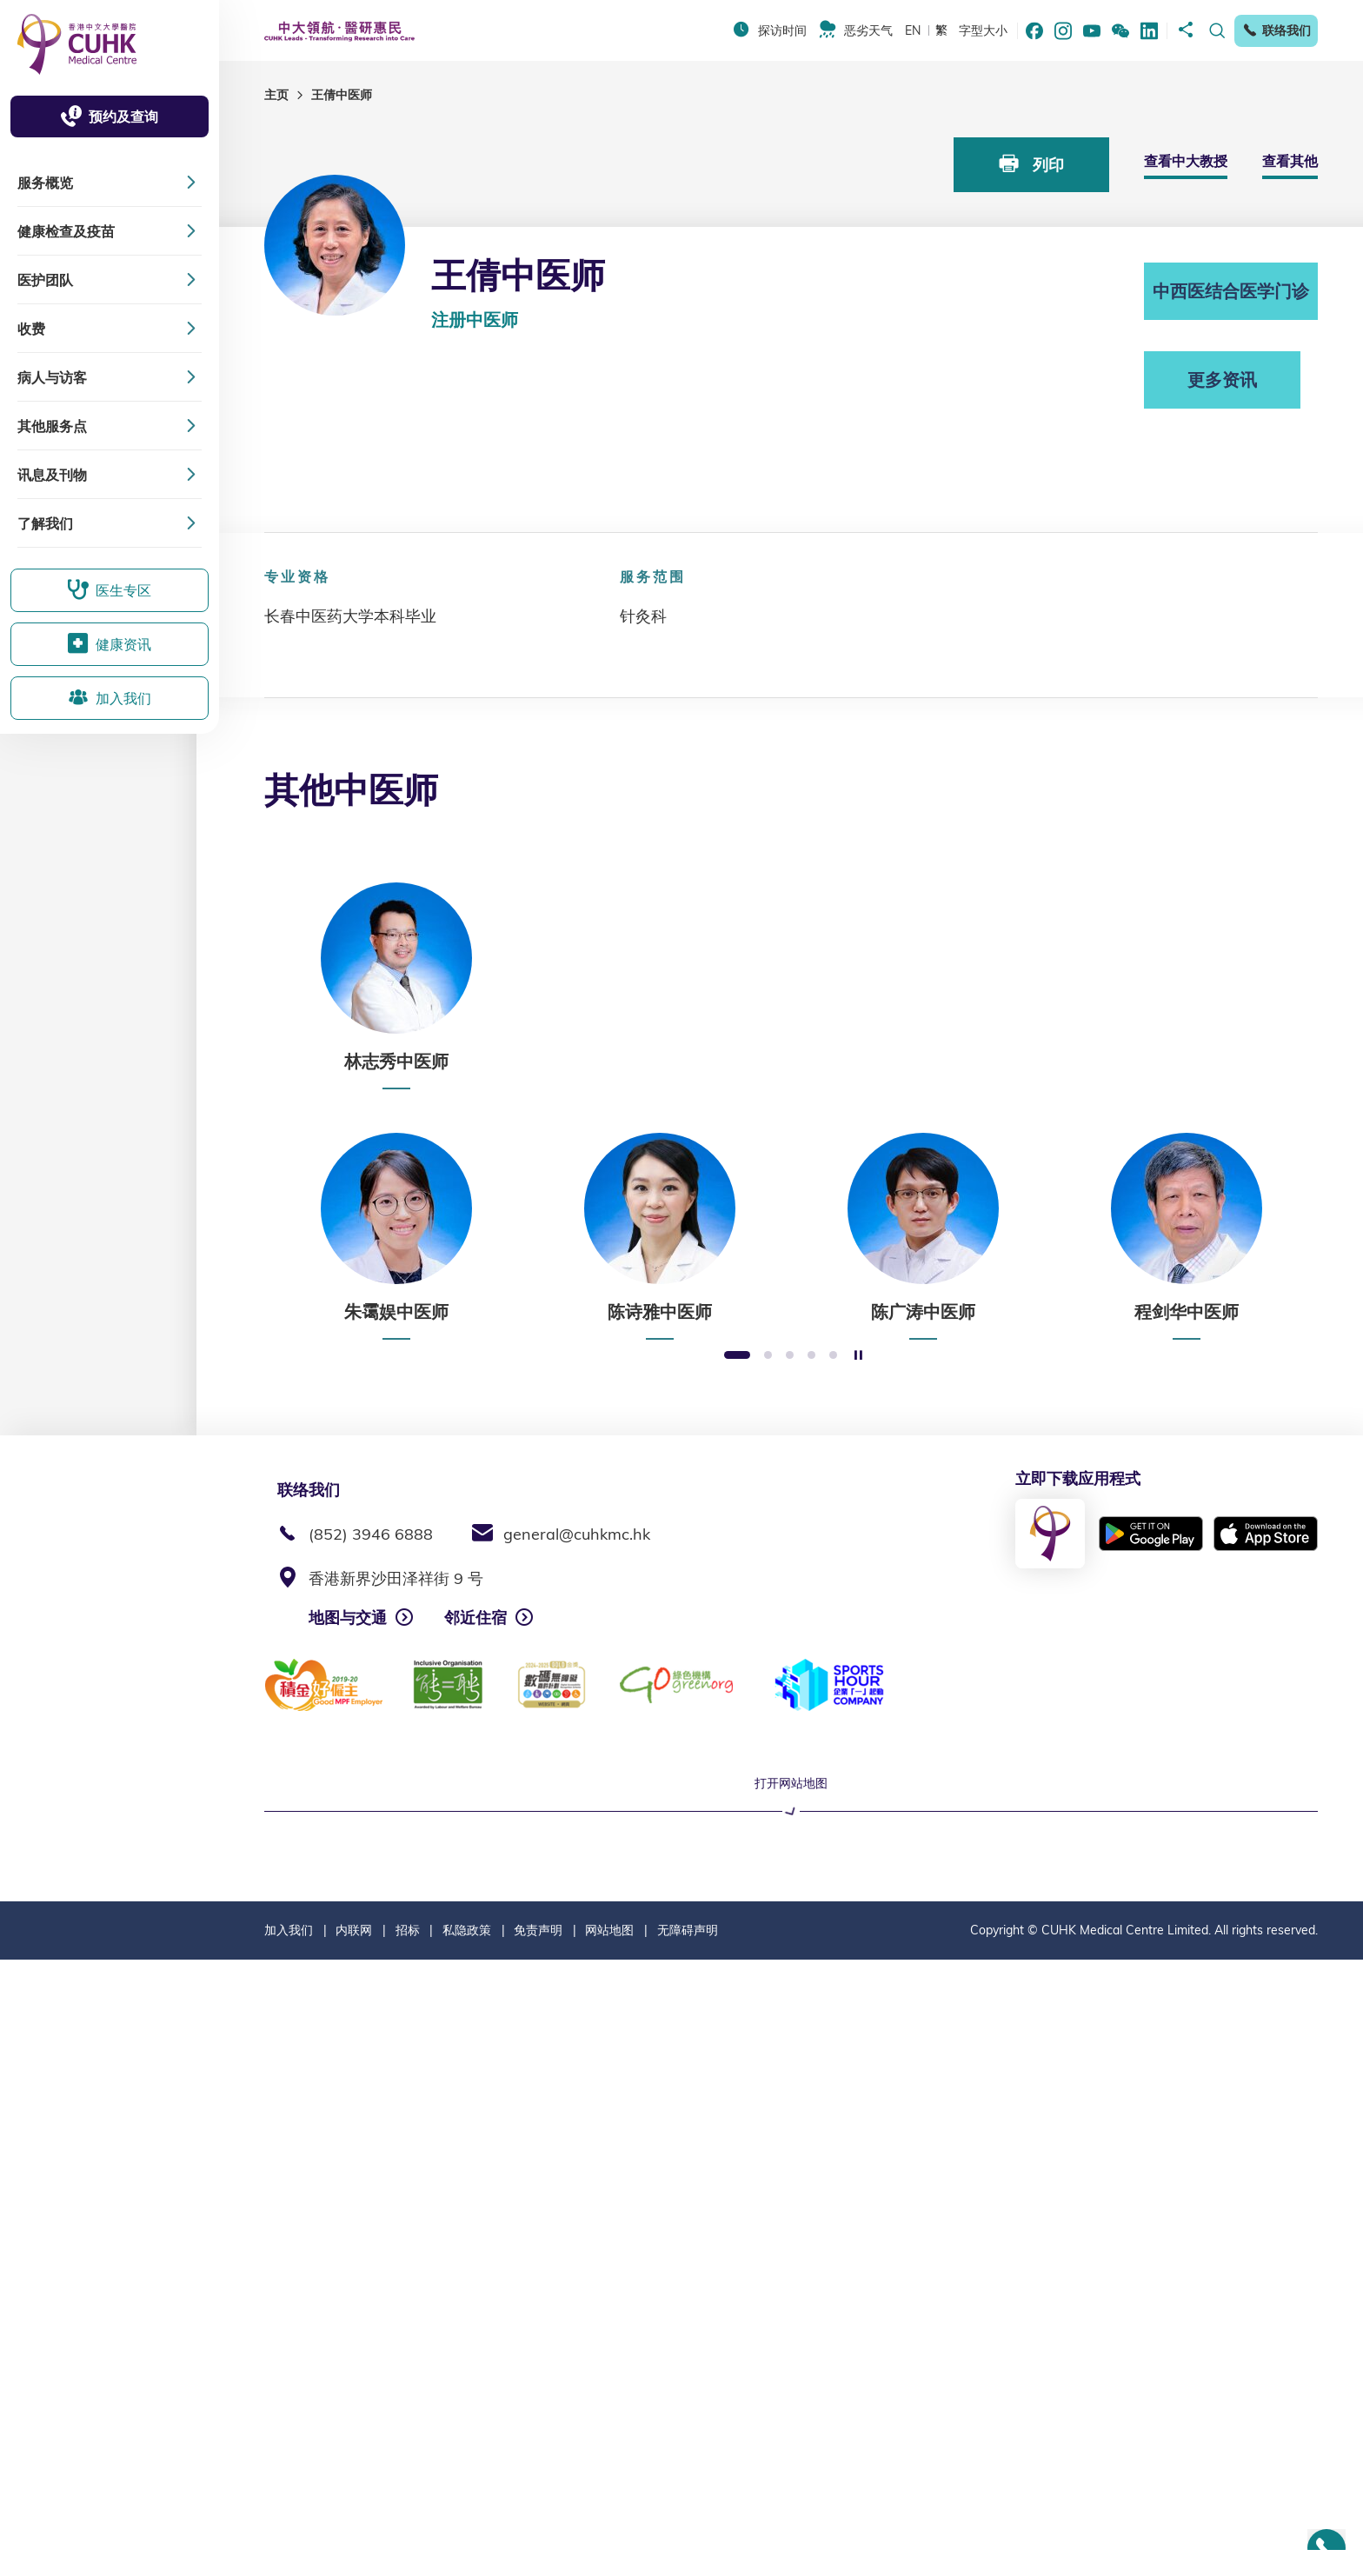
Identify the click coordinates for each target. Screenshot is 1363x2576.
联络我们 (1276, 30)
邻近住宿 (475, 1617)
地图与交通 (348, 1617)
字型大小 (983, 30)
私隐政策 (466, 2546)
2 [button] (768, 1356)
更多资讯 (1222, 379)
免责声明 (538, 2546)
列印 (1031, 164)
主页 (276, 95)
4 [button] (811, 1356)
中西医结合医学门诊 (1231, 291)
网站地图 (609, 2546)
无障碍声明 (687, 2546)
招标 (408, 2546)
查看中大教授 (1185, 161)
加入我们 (288, 2546)
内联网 (354, 2546)
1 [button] (737, 1356)
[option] (396, 985)
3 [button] (790, 1356)
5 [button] (833, 1356)
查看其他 (1290, 161)
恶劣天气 (869, 30)
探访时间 (783, 30)
